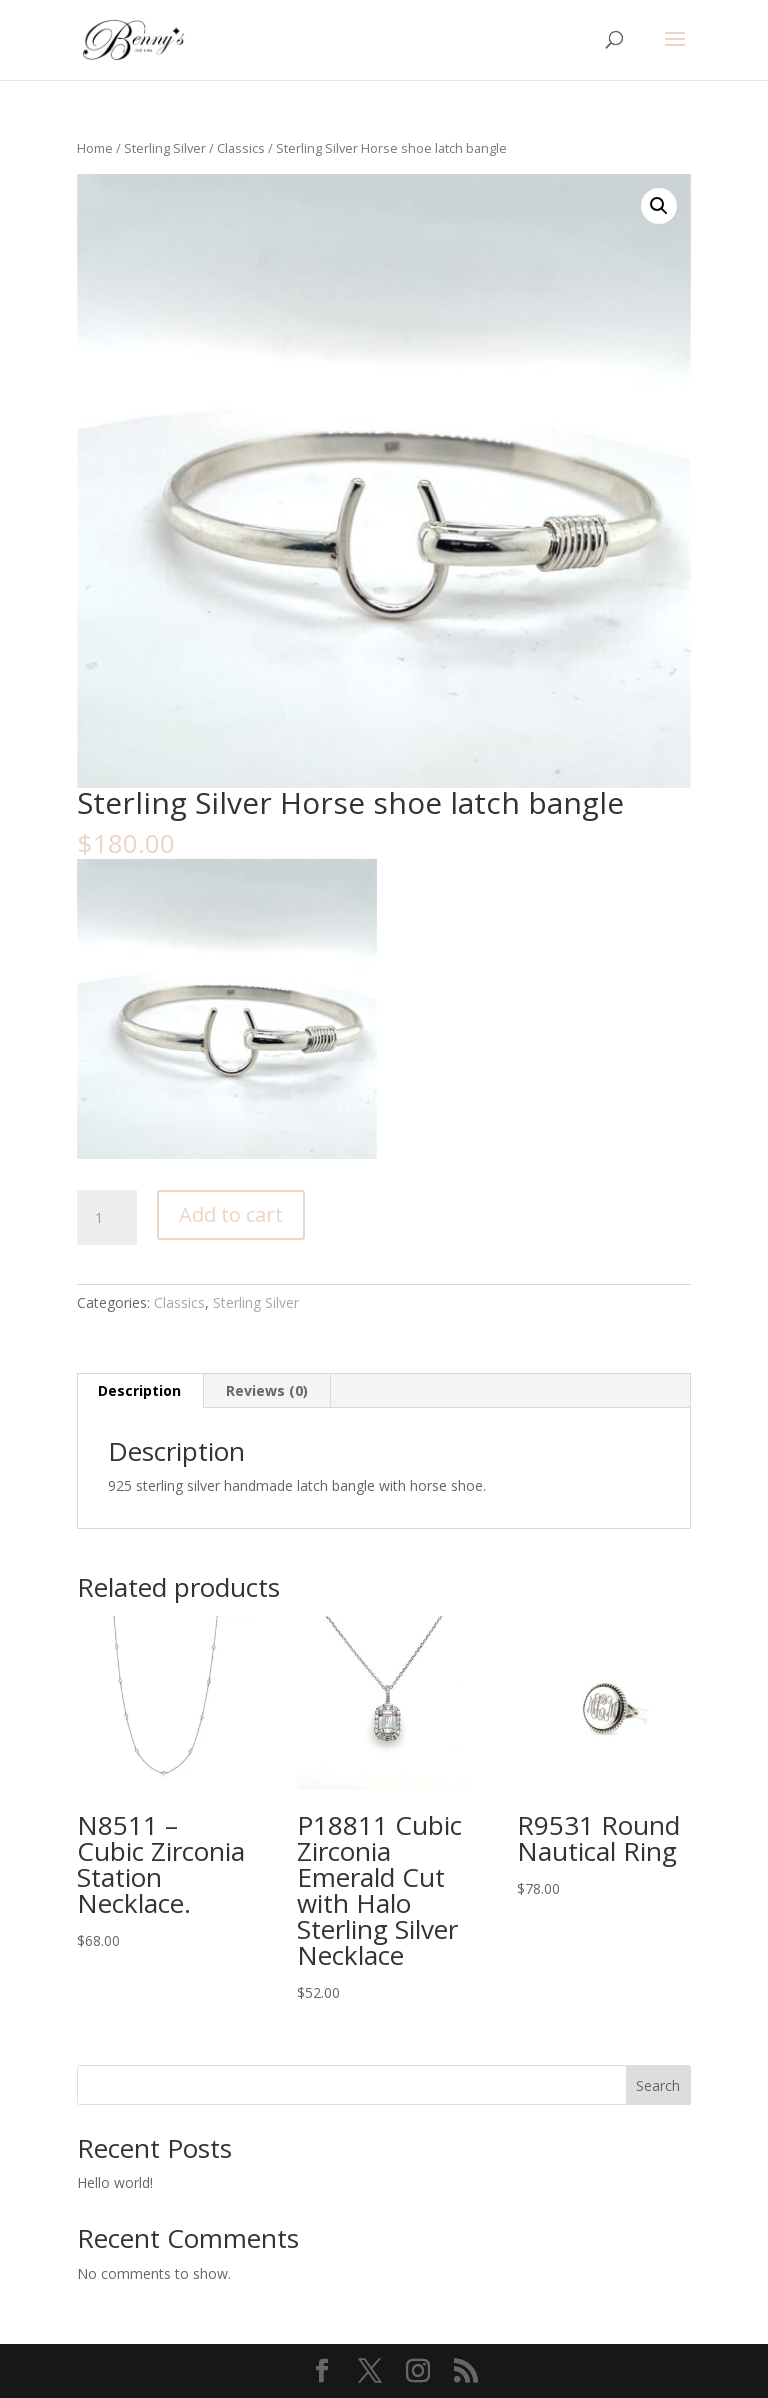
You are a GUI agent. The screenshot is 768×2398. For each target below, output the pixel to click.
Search (658, 2085)
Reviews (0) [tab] (267, 1390)
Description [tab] (139, 1390)
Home (95, 148)
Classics (241, 148)
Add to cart (231, 1214)
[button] (659, 206)
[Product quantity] (107, 1218)
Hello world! (115, 2182)
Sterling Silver (165, 148)
